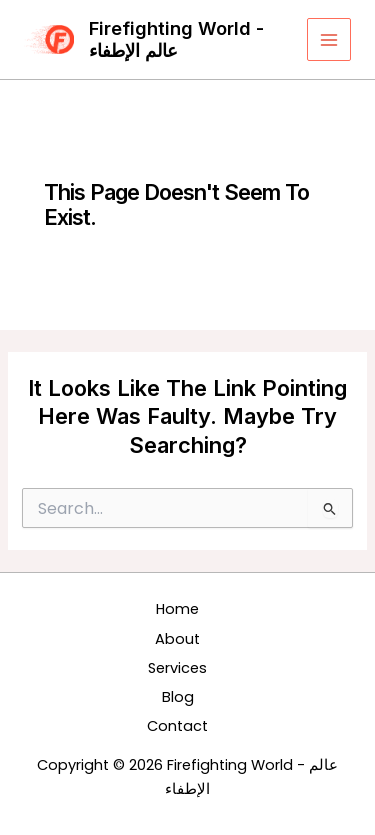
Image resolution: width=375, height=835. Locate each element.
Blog (178, 697)
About (177, 639)
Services (177, 668)
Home (177, 609)
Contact (177, 726)
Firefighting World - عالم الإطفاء (176, 39)
